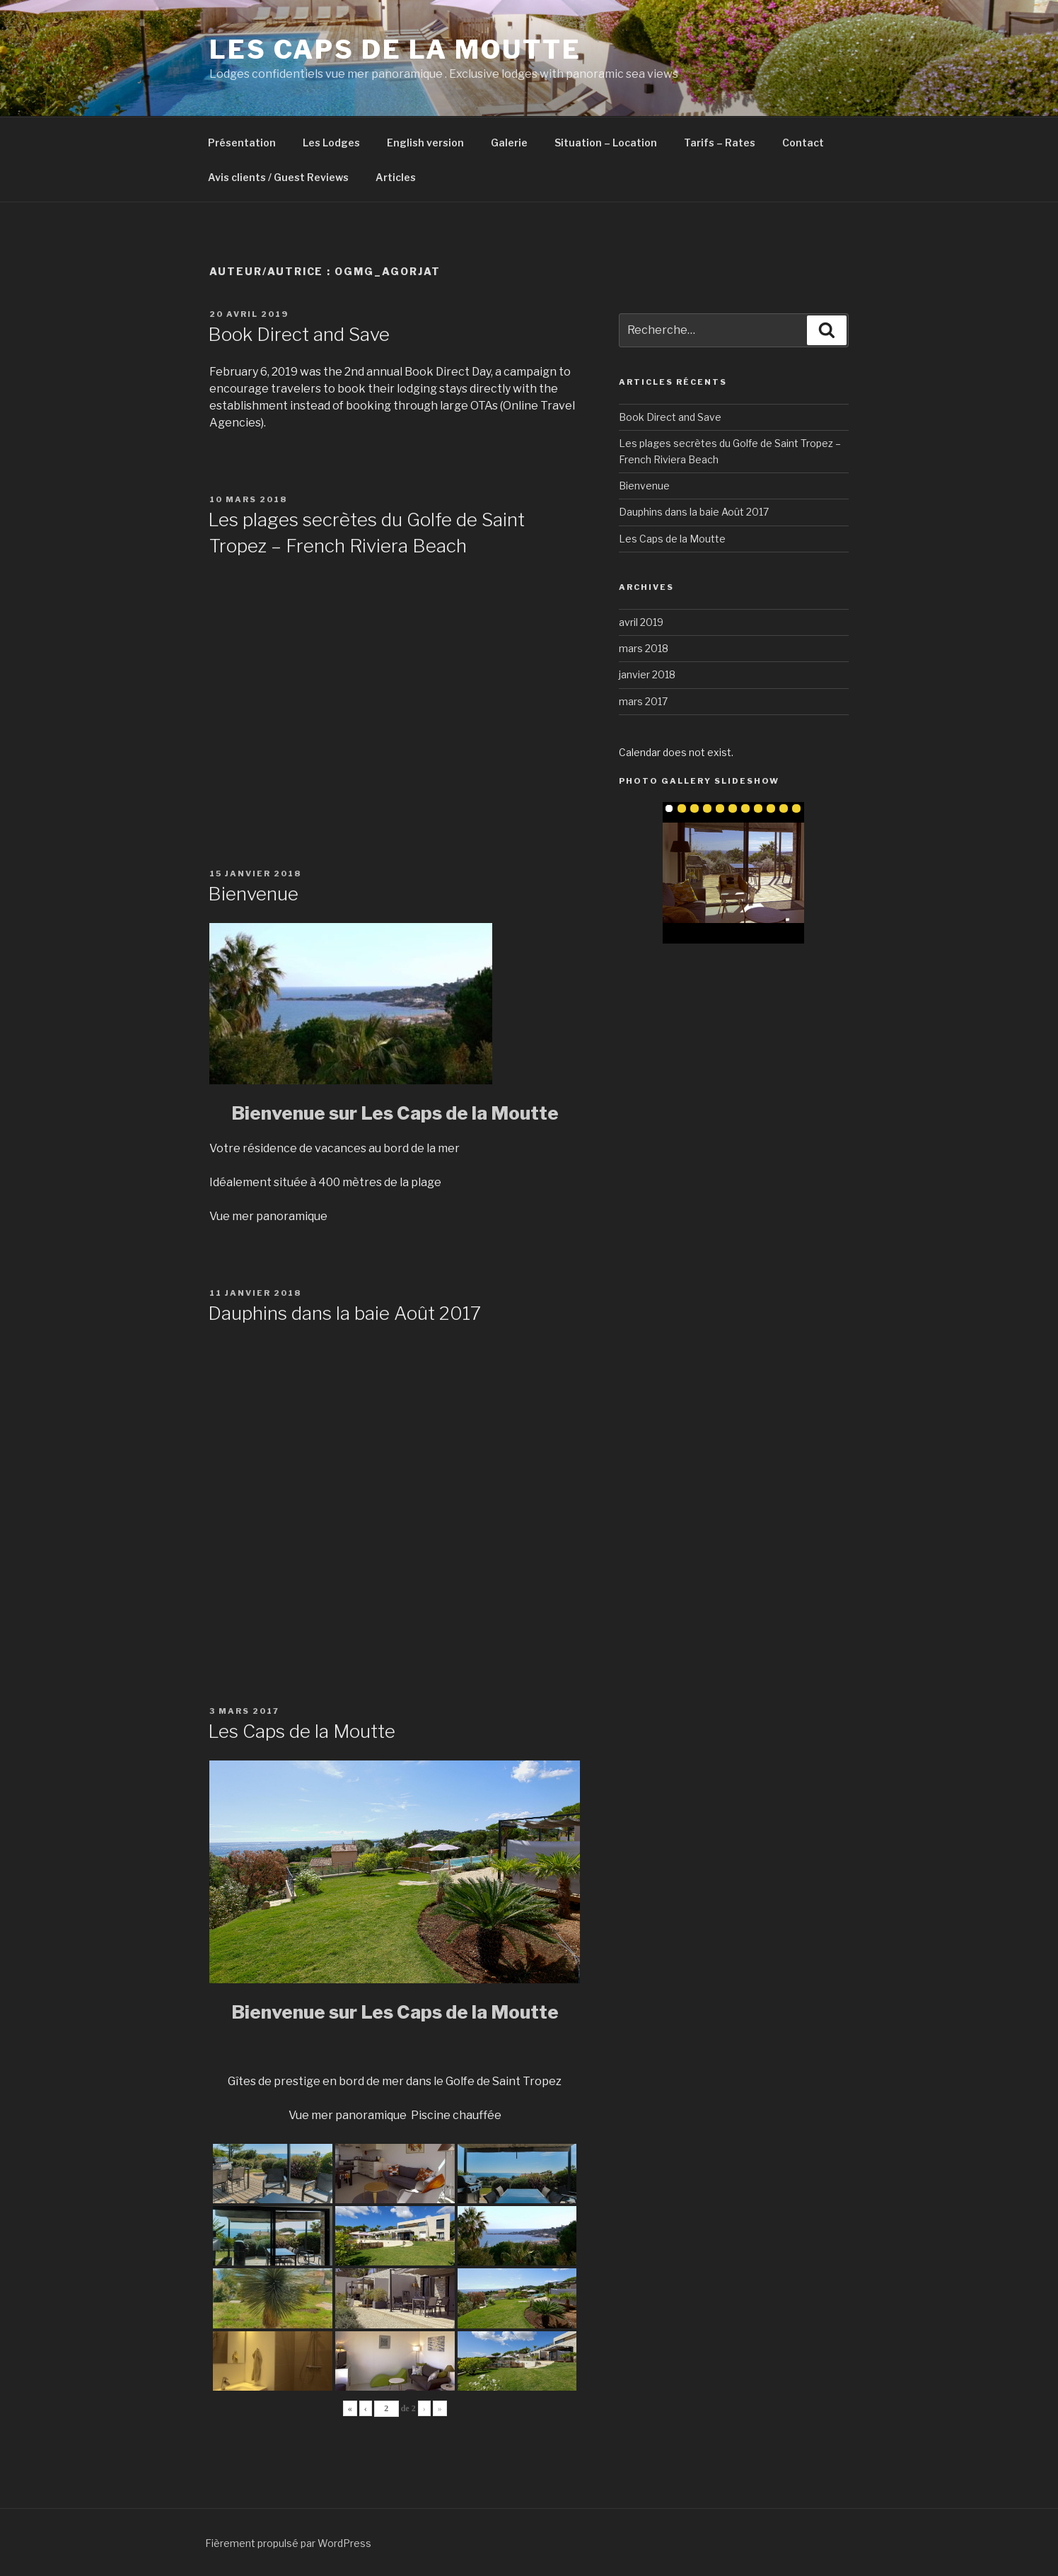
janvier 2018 (647, 674)
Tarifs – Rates (719, 143)
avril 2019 (641, 622)
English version (425, 143)
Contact (803, 143)
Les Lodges (331, 143)
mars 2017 (643, 701)
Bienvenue (253, 894)
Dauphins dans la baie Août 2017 (344, 1313)
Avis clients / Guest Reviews (278, 177)
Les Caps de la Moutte (395, 49)
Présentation (242, 143)
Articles (396, 177)
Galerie (509, 143)
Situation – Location (605, 143)
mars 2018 (643, 648)
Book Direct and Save (299, 334)
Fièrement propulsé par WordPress (288, 2543)
